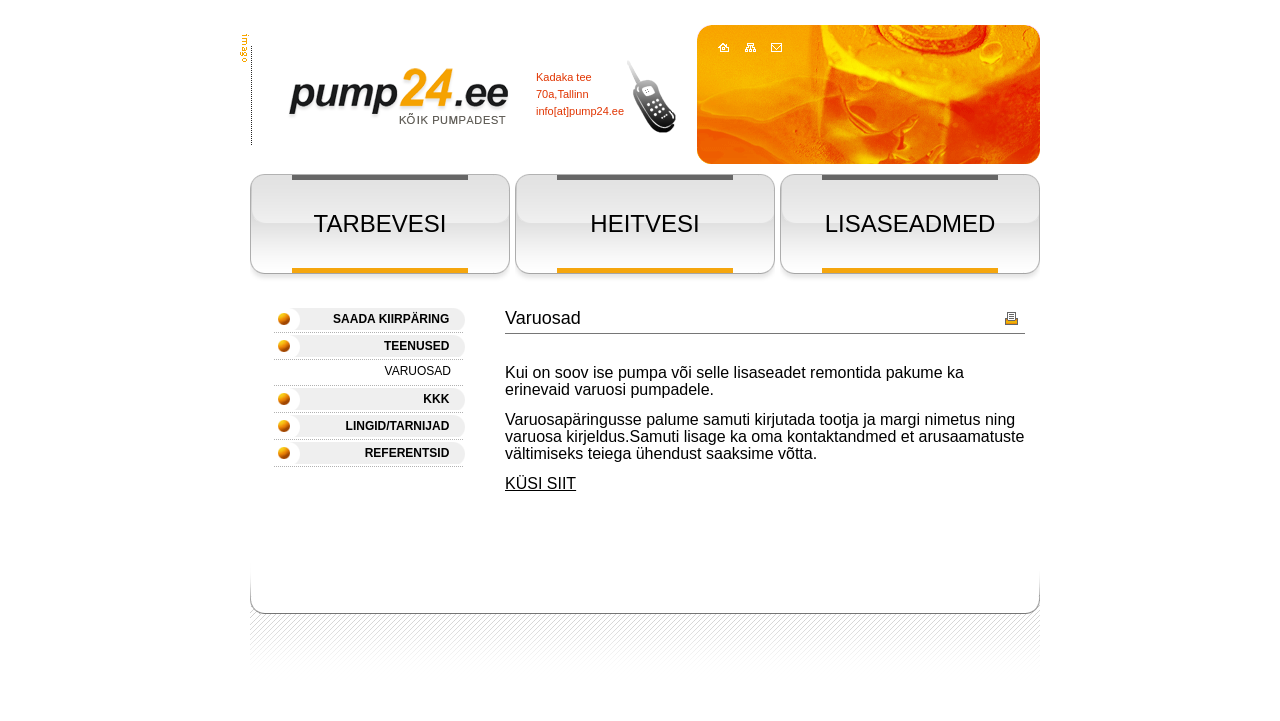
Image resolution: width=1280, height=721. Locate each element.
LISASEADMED (910, 223)
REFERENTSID (407, 453)
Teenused (416, 346)
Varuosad (418, 371)
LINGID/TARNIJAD (398, 426)
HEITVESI (644, 223)
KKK (436, 399)
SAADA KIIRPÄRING (391, 319)
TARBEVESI (380, 223)
